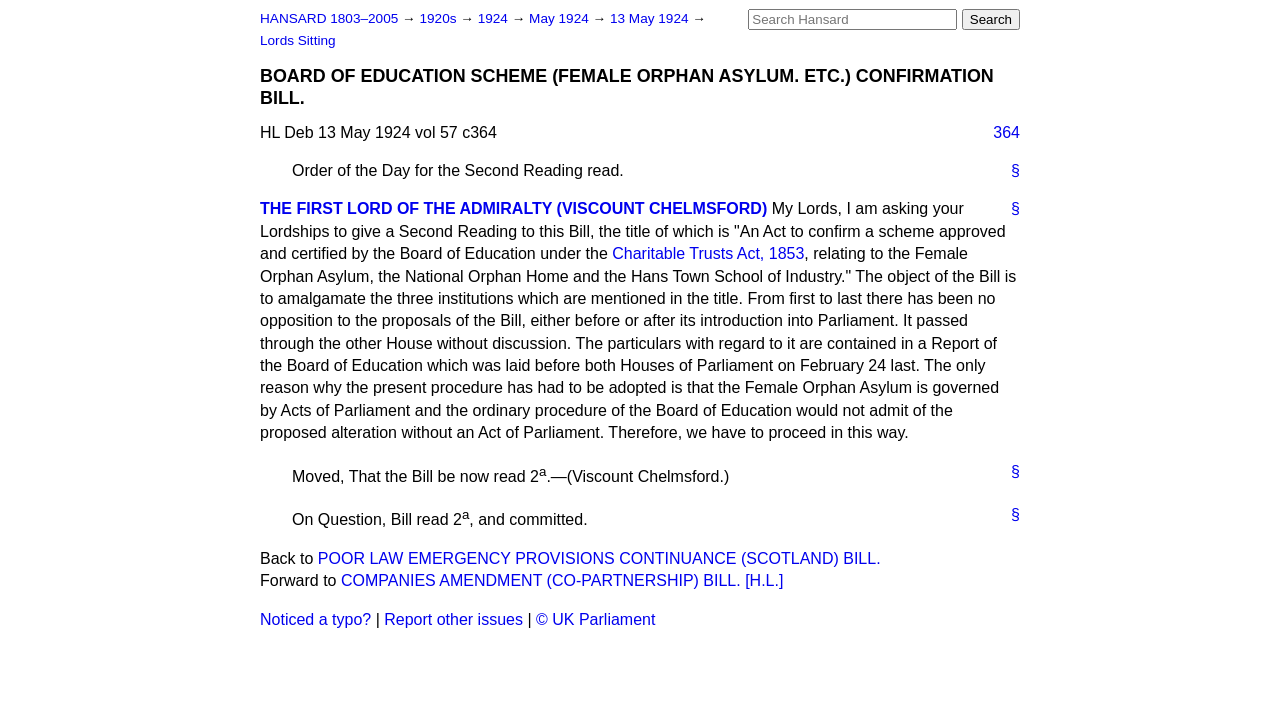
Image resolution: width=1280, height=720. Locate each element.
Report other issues (453, 619)
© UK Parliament (595, 619)
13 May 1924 (651, 18)
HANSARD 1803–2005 (329, 18)
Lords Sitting (298, 40)
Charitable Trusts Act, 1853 (708, 253)
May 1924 (560, 18)
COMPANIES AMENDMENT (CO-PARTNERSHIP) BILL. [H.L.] (562, 580)
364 (1006, 132)
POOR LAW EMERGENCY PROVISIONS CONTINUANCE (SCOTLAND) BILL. (599, 558)
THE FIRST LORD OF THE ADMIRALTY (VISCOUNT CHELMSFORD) (513, 208)
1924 (495, 18)
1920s (439, 18)
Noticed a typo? (315, 619)
